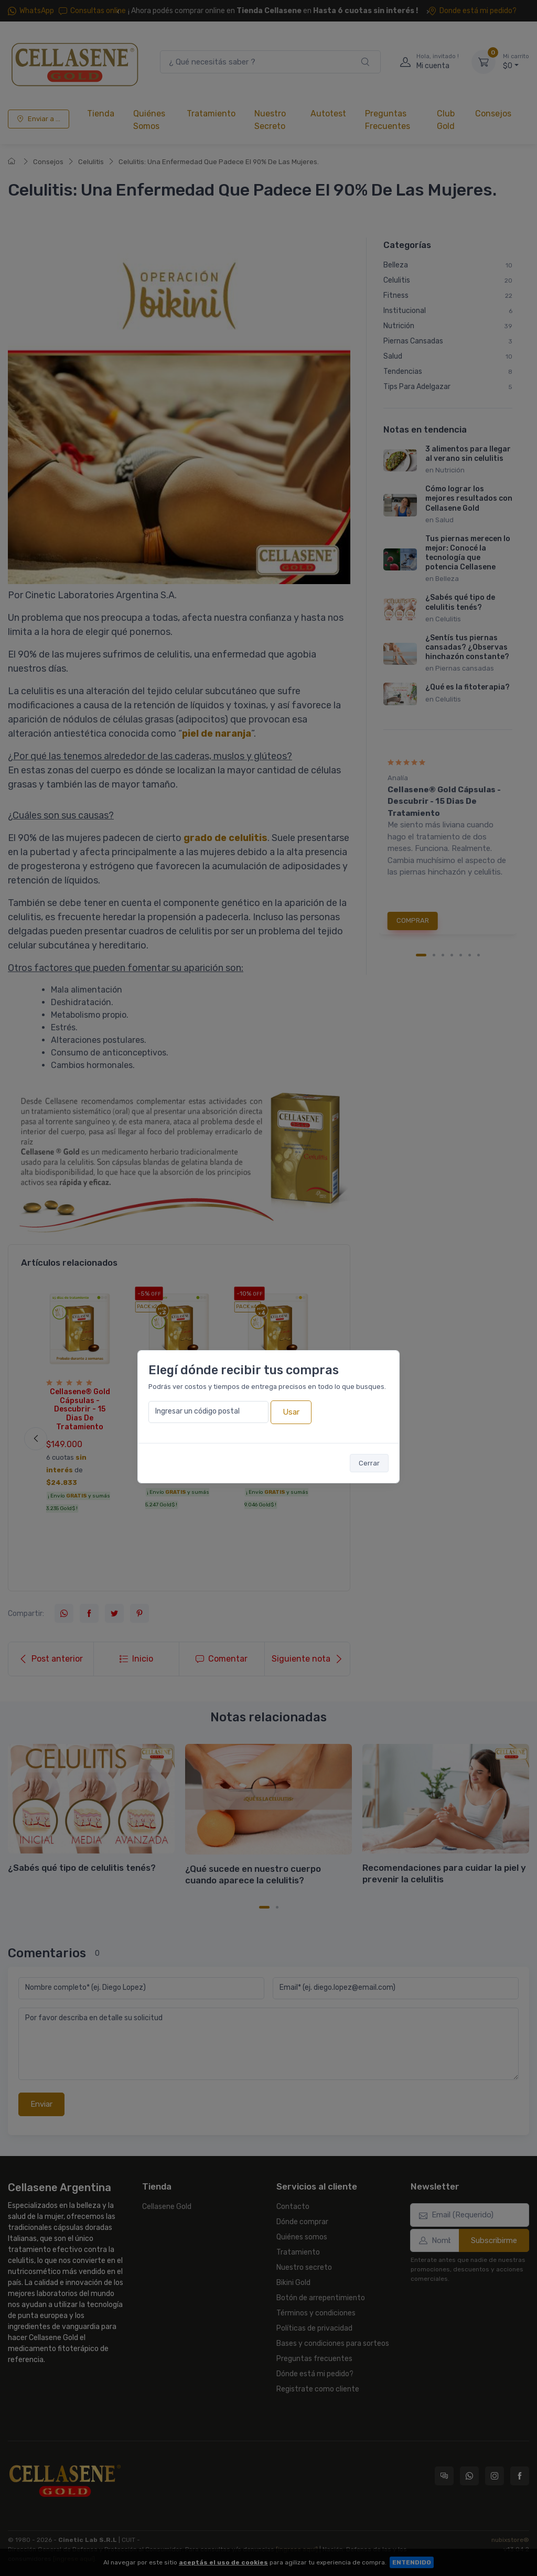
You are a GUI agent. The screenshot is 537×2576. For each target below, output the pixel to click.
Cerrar (369, 1463)
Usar (291, 1412)
